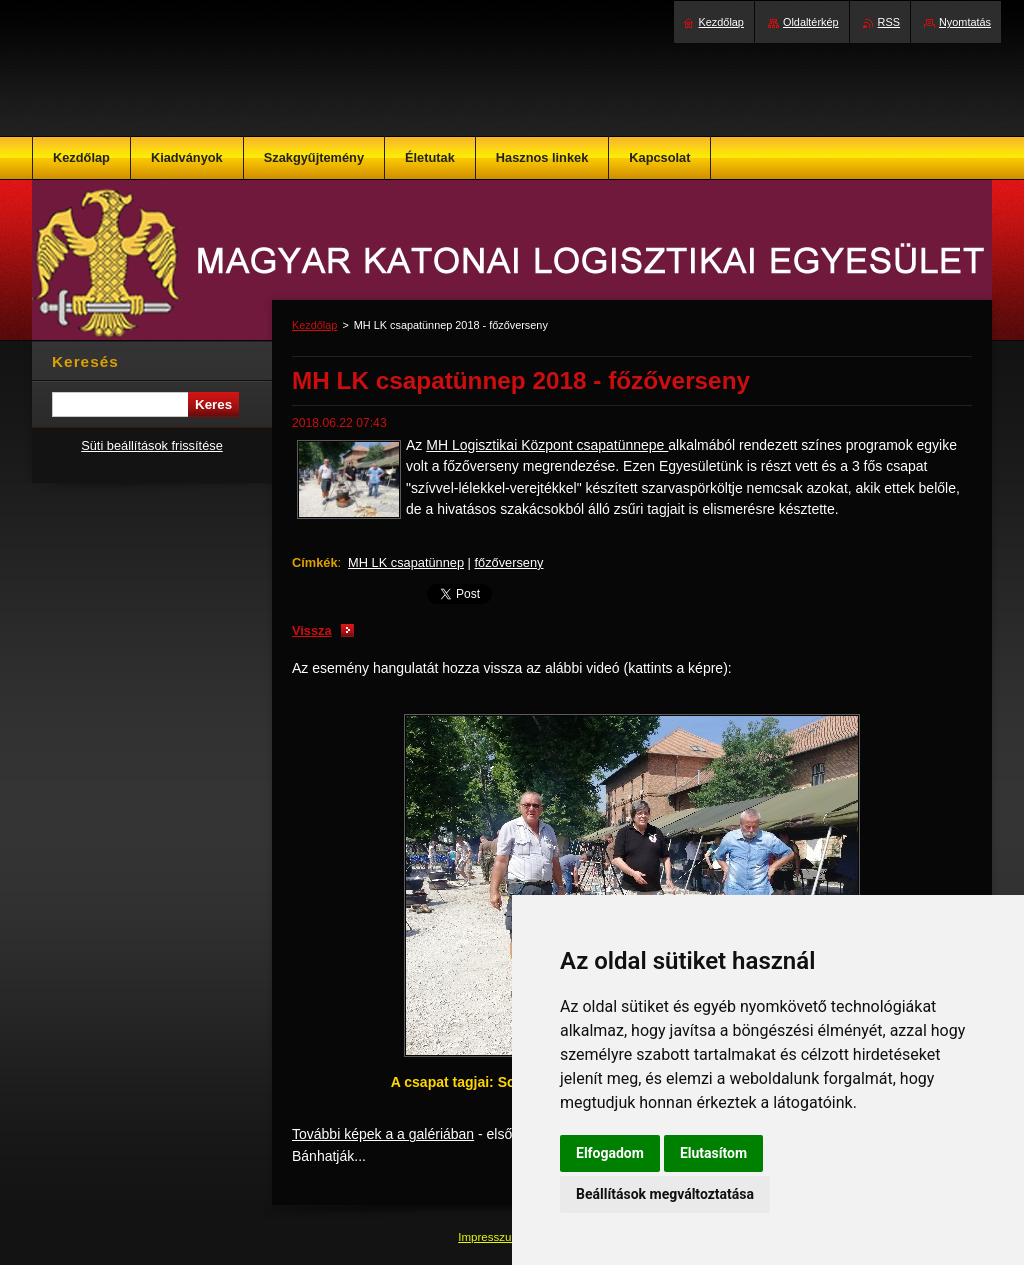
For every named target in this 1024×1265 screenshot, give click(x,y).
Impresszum (491, 1237)
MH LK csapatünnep (406, 562)
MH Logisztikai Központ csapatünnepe (547, 445)
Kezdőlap (314, 325)
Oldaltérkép (811, 22)
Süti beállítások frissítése (152, 445)
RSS (889, 22)
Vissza (312, 630)
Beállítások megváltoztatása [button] (665, 1194)
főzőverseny (509, 562)
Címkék (315, 562)
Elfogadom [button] (610, 1153)
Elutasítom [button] (713, 1153)
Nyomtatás (965, 22)
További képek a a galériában (383, 1134)
